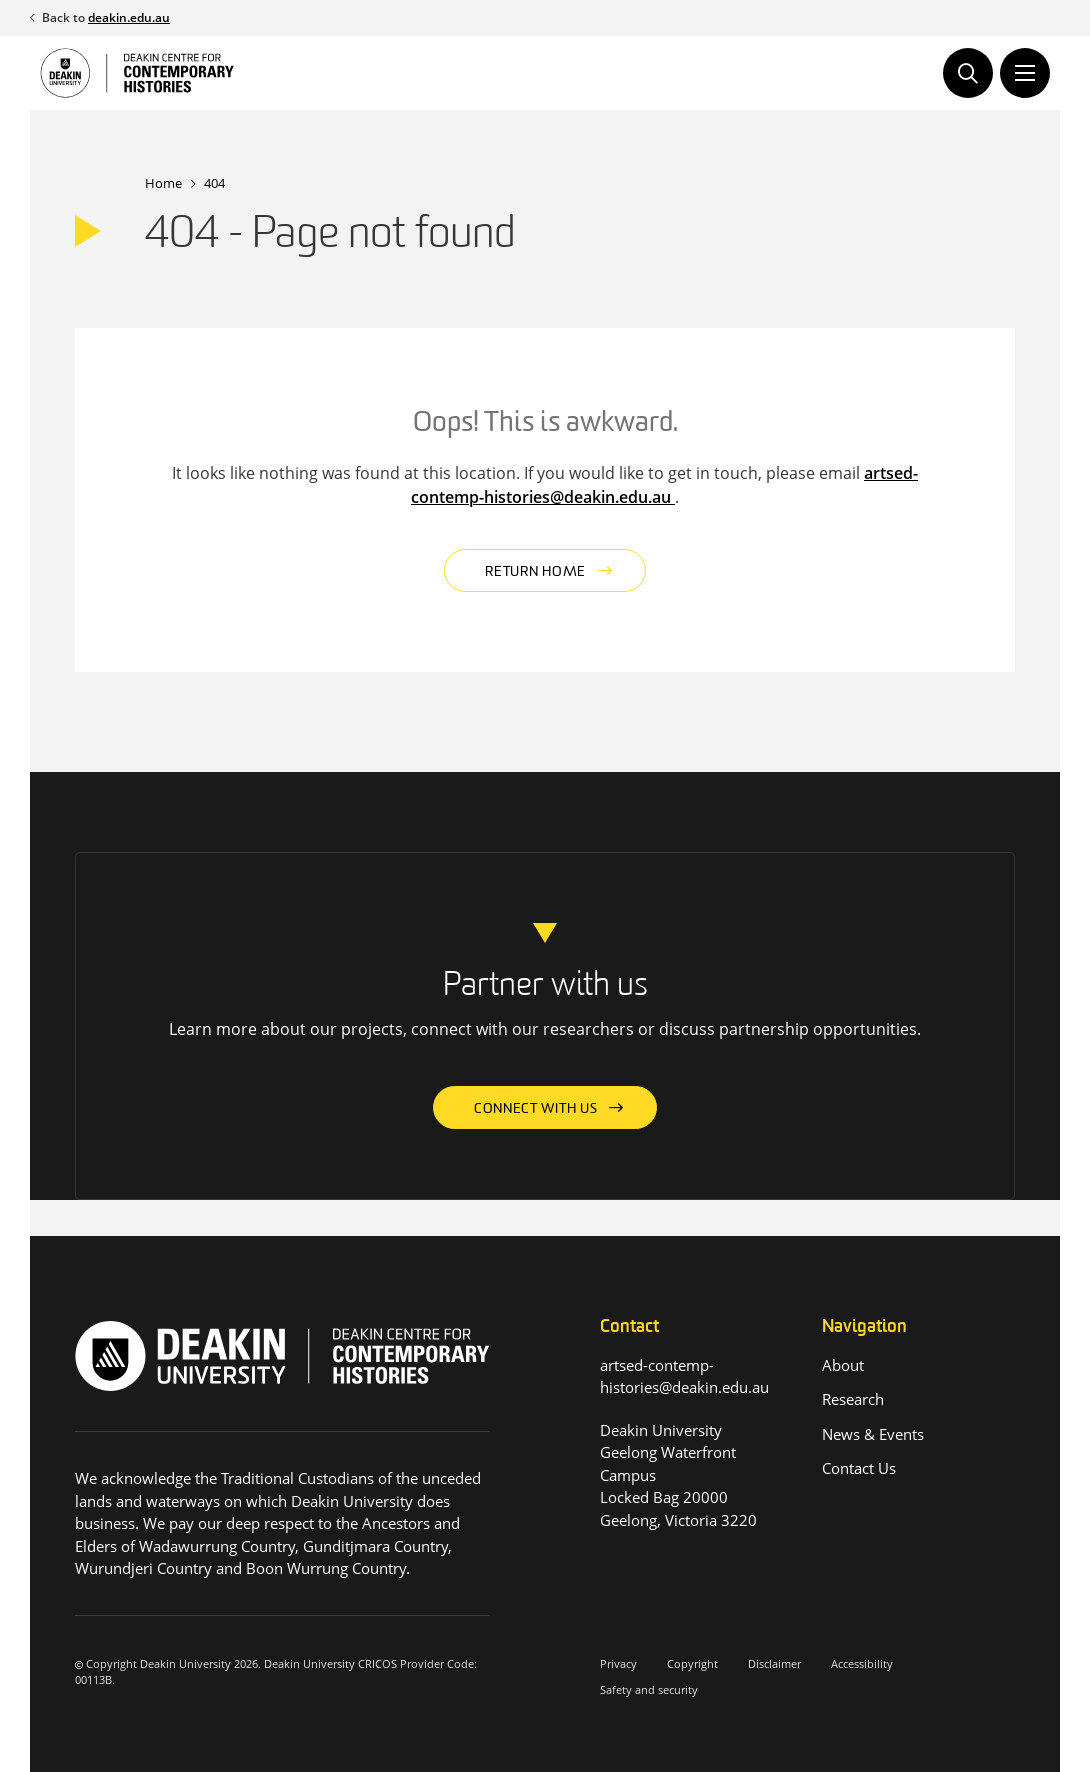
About (843, 1365)
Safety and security (649, 1689)
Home (163, 183)
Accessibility (862, 1663)
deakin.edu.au (129, 17)
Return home (535, 572)
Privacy (618, 1663)
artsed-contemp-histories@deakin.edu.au (664, 485)
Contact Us (859, 1468)
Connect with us (536, 1109)
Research (853, 1399)
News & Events (873, 1434)
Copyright (692, 1663)
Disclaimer (774, 1663)
